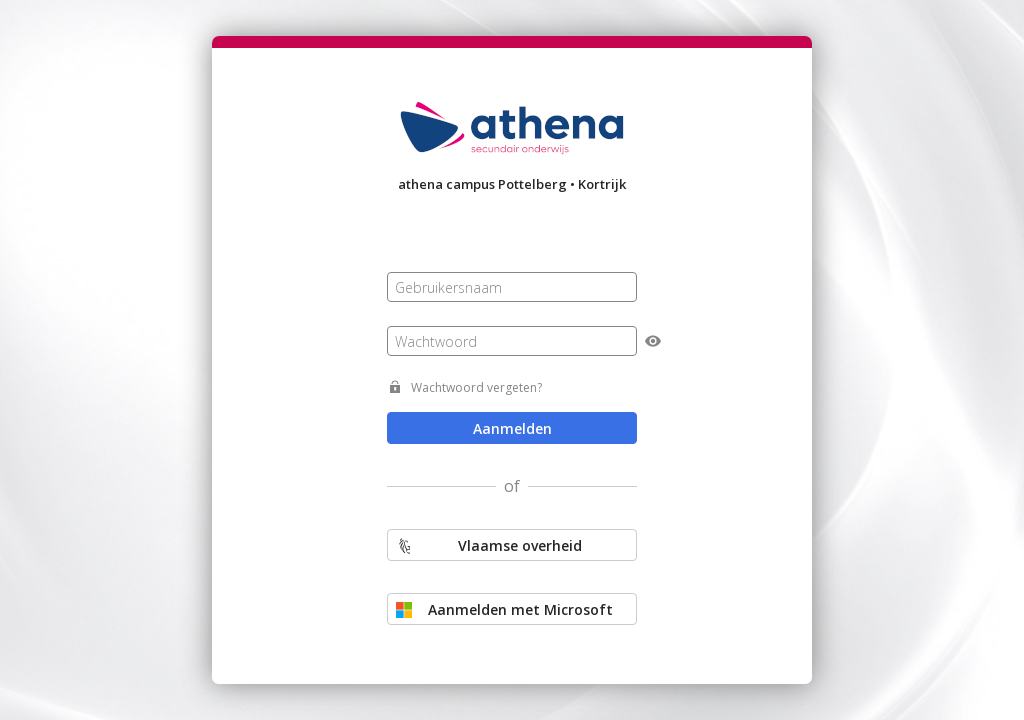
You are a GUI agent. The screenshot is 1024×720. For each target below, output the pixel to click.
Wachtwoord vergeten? (476, 387)
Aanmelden (512, 428)
